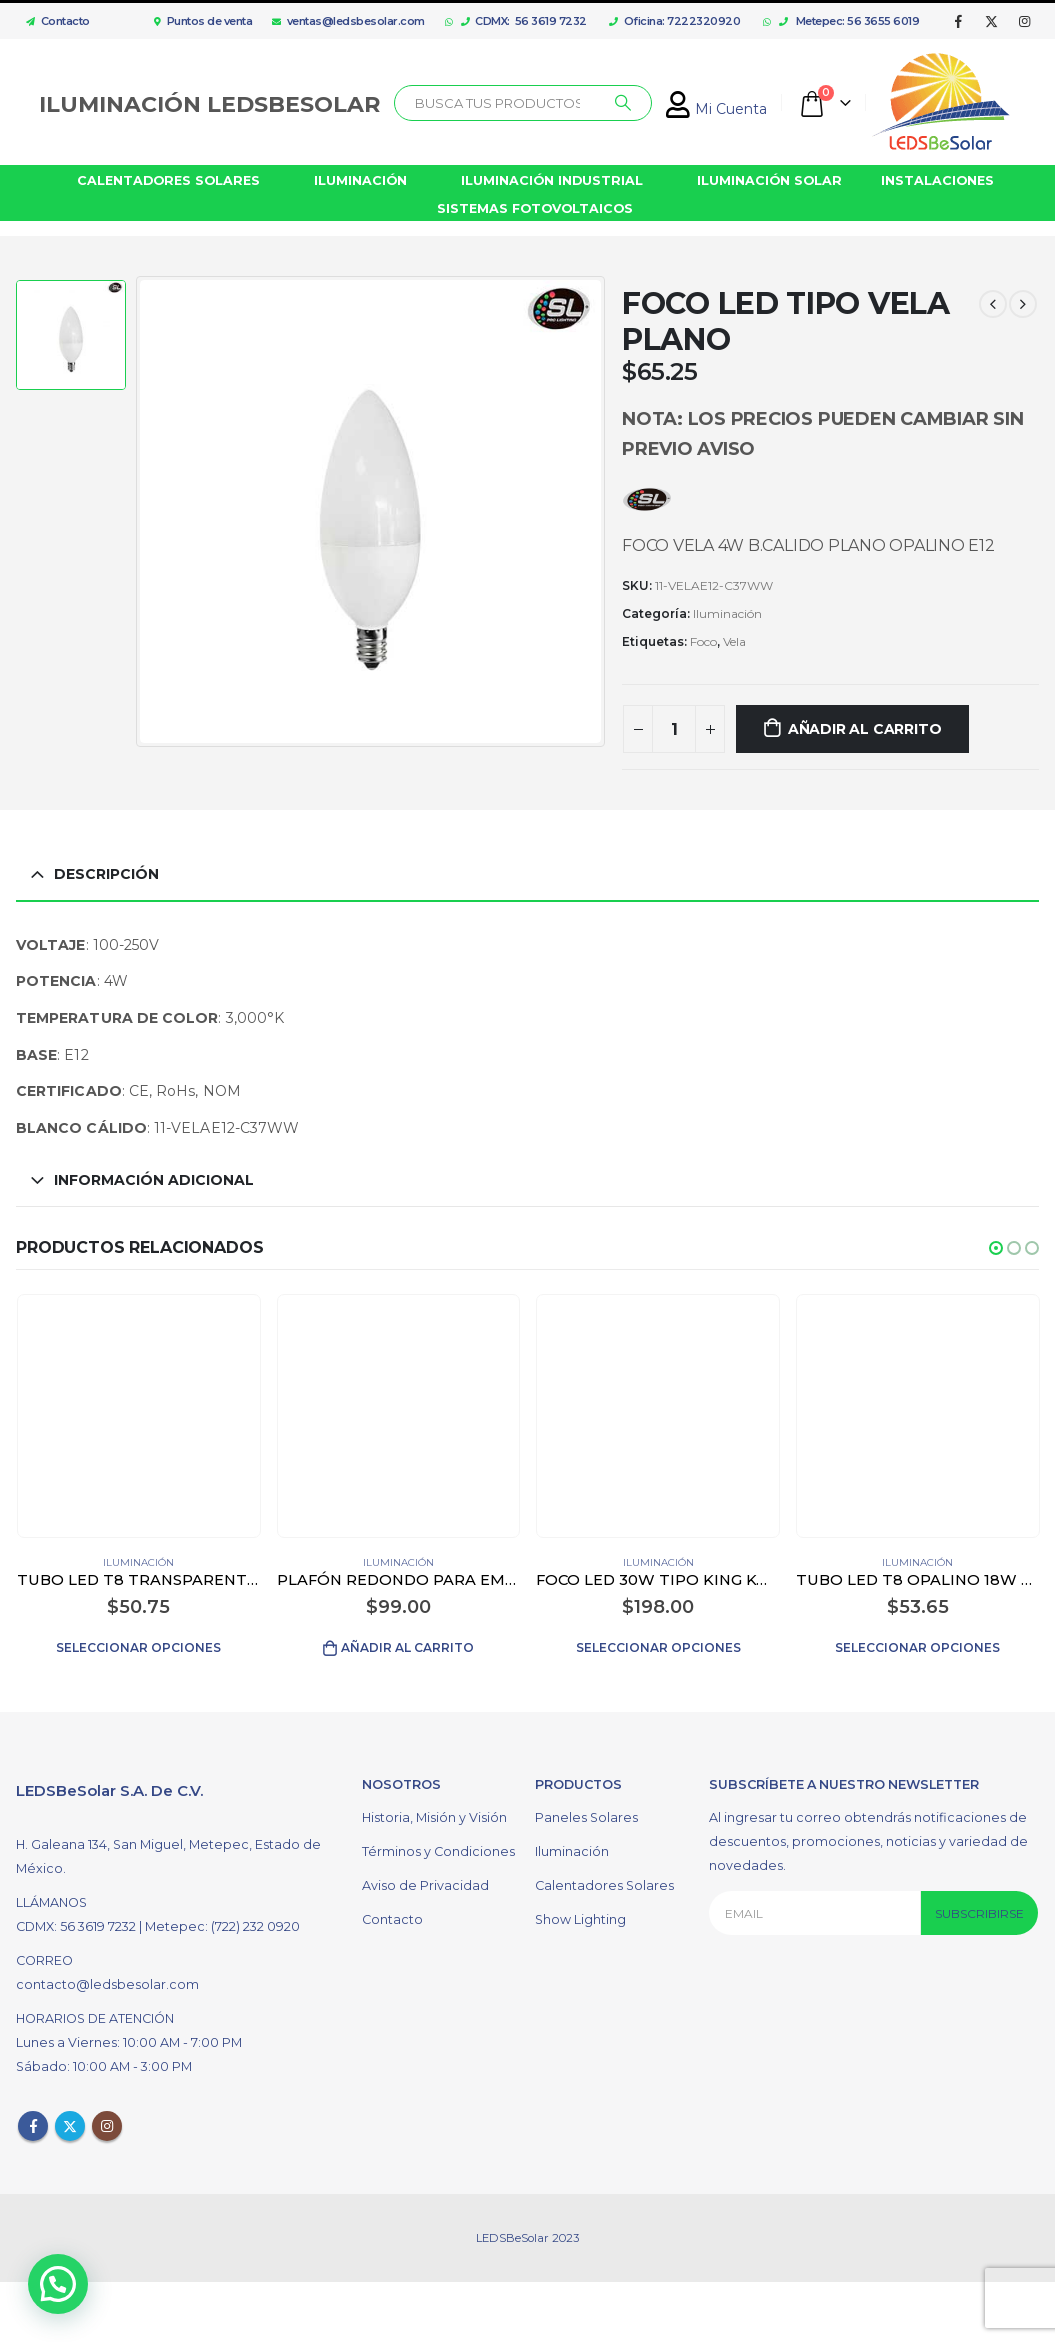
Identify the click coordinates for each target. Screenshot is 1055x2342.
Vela (734, 641)
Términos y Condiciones (438, 1845)
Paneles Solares (586, 1811)
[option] (71, 335)
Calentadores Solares (604, 1879)
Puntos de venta (203, 21)
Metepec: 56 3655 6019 (849, 21)
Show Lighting (580, 1913)
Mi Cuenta (716, 109)
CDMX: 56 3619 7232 (524, 21)
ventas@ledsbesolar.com (348, 21)
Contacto (53, 21)
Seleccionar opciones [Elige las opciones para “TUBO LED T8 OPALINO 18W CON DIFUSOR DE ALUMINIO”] (917, 1647)
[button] (996, 1248)
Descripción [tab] (106, 874)
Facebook (33, 2120)
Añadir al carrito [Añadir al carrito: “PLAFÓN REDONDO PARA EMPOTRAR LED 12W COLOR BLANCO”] (407, 1647)
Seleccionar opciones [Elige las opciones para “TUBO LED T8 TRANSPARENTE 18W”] (138, 1647)
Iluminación (727, 613)
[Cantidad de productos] (674, 729)
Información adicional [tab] (154, 1180)
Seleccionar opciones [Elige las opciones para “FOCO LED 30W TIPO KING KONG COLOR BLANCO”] (658, 1647)
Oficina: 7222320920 (674, 21)
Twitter (70, 2120)
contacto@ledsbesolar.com (107, 1978)
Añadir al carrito (864, 729)
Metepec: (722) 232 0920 (222, 1920)
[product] (138, 1415)
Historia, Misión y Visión (434, 1811)
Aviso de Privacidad (425, 1879)
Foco (703, 641)
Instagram (107, 2120)
